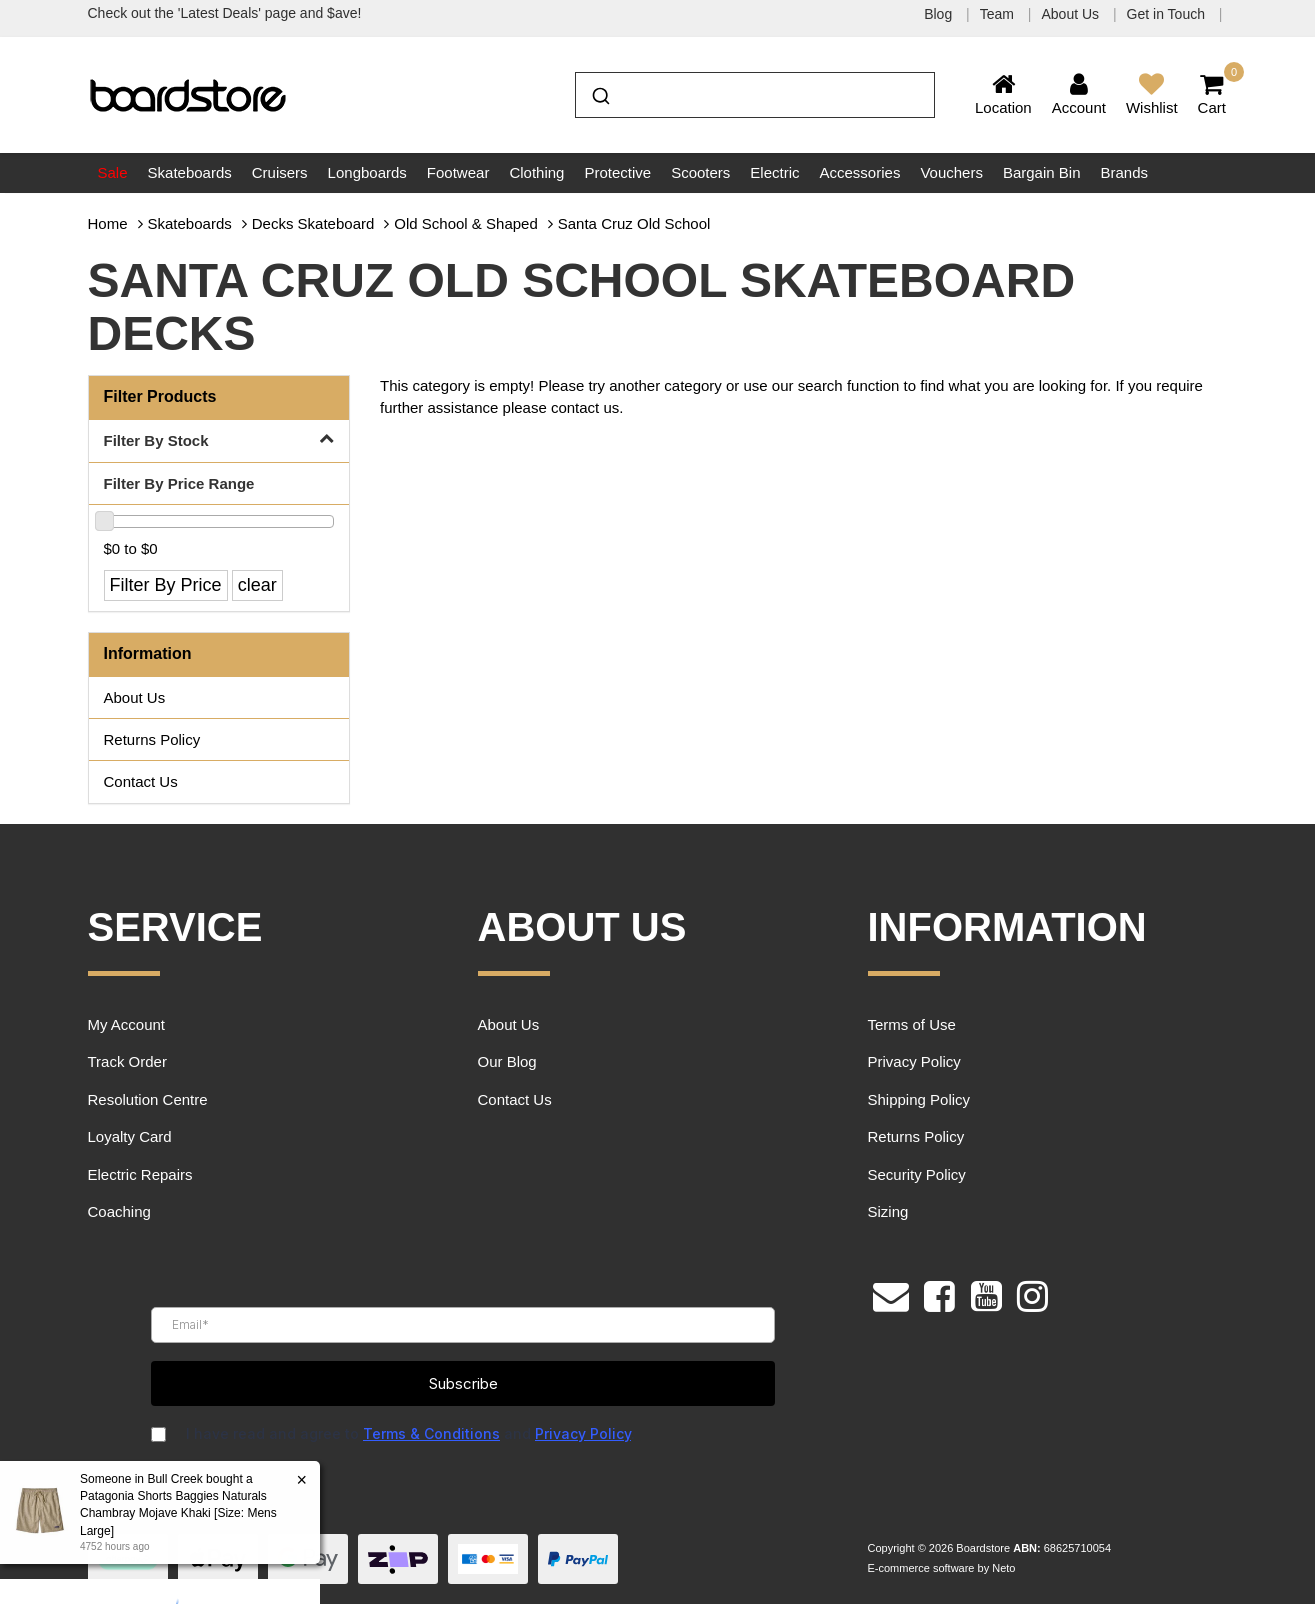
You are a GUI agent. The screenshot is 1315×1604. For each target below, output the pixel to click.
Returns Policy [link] (152, 739)
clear (257, 585)
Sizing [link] (888, 1211)
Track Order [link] (127, 1061)
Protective (617, 172)
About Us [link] (135, 697)
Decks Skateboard (313, 223)
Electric (774, 172)
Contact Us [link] (141, 781)
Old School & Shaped (465, 223)
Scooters (700, 172)
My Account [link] (127, 1024)
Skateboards (190, 172)
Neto (1003, 1568)
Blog (940, 14)
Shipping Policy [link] (919, 1099)
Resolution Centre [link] (148, 1099)
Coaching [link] (119, 1211)
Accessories (860, 172)
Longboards (367, 172)
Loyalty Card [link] (130, 1136)
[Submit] (599, 93)
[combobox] (755, 95)
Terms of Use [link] (912, 1024)
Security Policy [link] (917, 1174)
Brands (1124, 172)
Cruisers (280, 172)
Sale (113, 172)
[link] (939, 1294)
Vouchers (951, 172)
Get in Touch (1168, 14)
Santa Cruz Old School (634, 223)
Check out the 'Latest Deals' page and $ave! (225, 13)
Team (999, 14)
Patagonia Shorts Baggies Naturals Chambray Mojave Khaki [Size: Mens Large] (177, 1513)
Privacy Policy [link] (914, 1061)
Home (108, 223)
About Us (1071, 14)
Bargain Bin (1042, 172)
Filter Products (160, 396)
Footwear (458, 172)
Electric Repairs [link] (140, 1174)
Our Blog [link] (507, 1061)
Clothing (536, 172)
